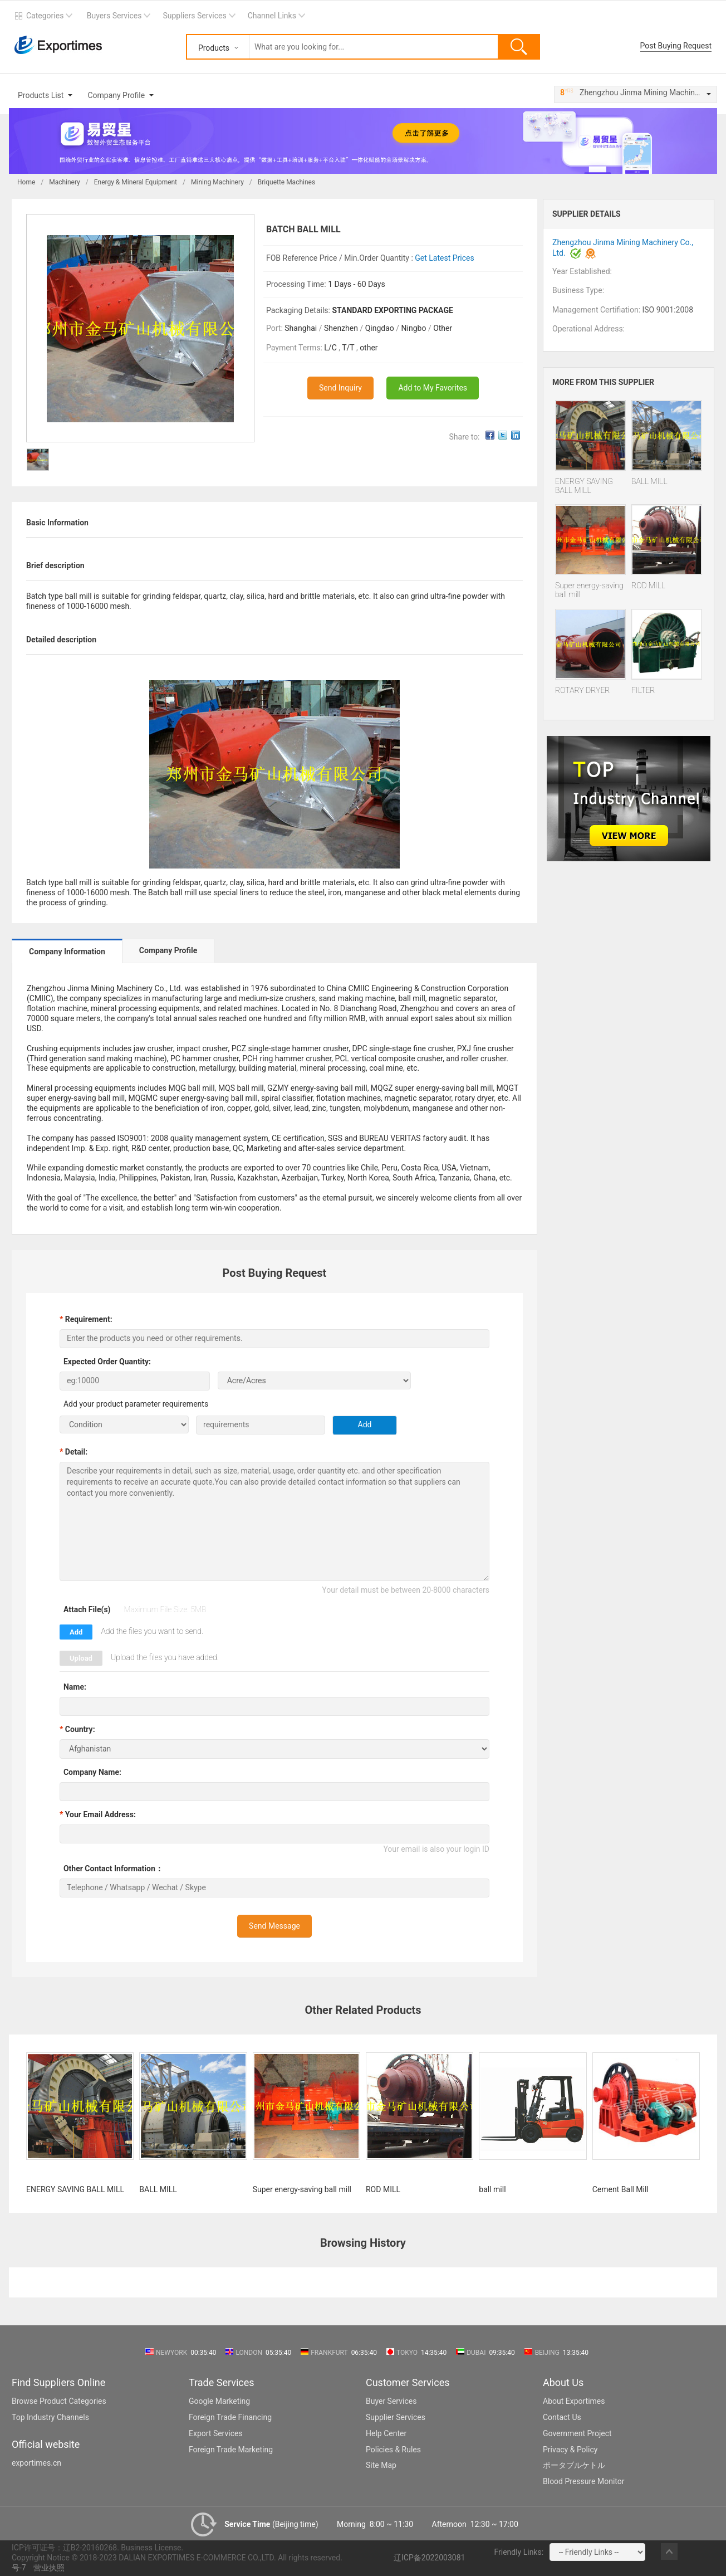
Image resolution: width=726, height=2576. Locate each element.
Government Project (577, 2433)
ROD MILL (648, 585)
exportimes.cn (36, 2462)
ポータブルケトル (574, 2465)
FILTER (643, 690)
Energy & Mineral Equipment (135, 182)
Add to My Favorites (432, 387)
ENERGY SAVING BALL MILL (584, 486)
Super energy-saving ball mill (589, 590)
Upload (81, 1658)
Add (76, 1632)
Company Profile (116, 95)
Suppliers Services (194, 15)
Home (26, 182)
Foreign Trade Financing (230, 2417)
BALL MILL (649, 481)
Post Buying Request (676, 45)
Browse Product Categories (59, 2401)
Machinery (64, 182)
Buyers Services (114, 15)
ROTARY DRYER (582, 690)
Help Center (386, 2433)
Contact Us (562, 2417)
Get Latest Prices (444, 257)
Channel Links (272, 15)
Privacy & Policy (570, 2449)
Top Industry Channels (50, 2417)
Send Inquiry (340, 387)
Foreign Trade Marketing (231, 2449)
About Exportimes (574, 2401)
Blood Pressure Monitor (584, 2481)
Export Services (216, 2433)
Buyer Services (391, 2401)
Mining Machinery (217, 182)
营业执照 (49, 2567)
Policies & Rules (393, 2449)
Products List (40, 95)
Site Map (381, 2465)
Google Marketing (219, 2401)
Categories (44, 15)
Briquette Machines (286, 182)
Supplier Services (395, 2417)
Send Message (274, 1925)
